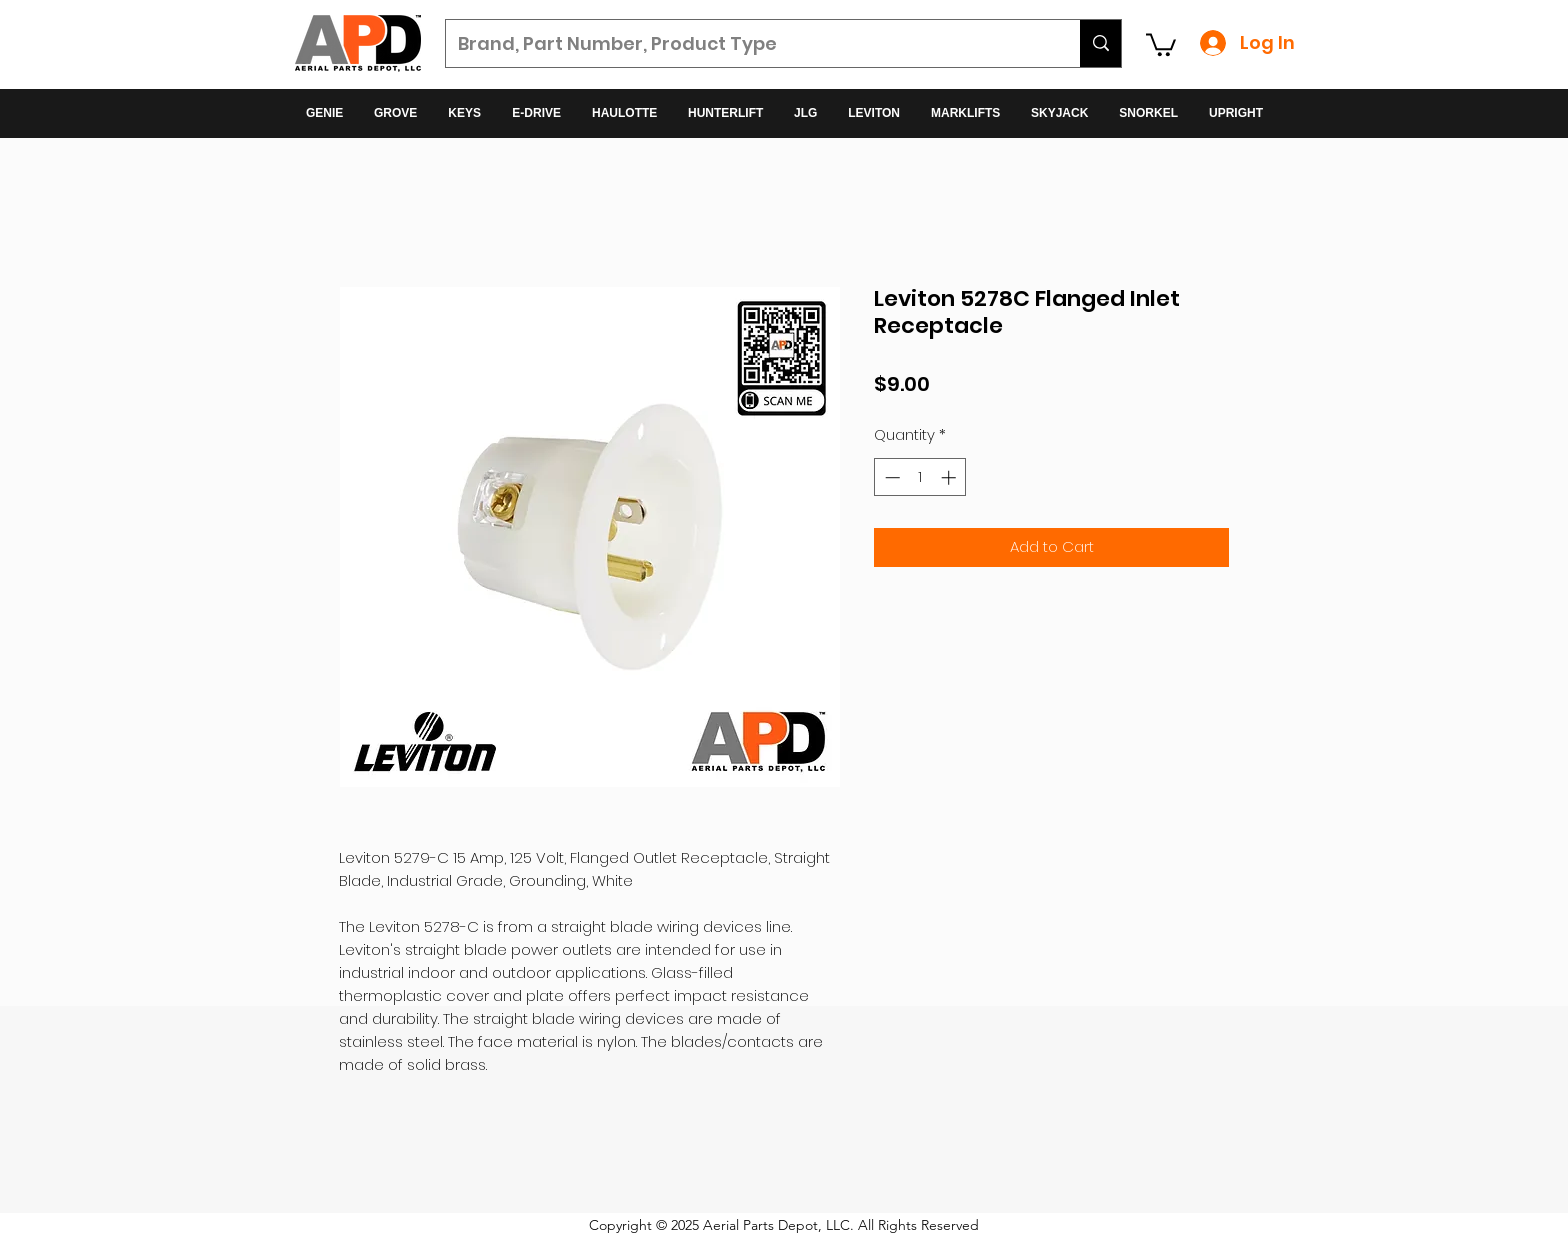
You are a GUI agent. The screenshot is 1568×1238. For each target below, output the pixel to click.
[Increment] (950, 477)
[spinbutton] (920, 477)
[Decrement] (890, 477)
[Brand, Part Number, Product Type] (748, 44)
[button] (1161, 43)
